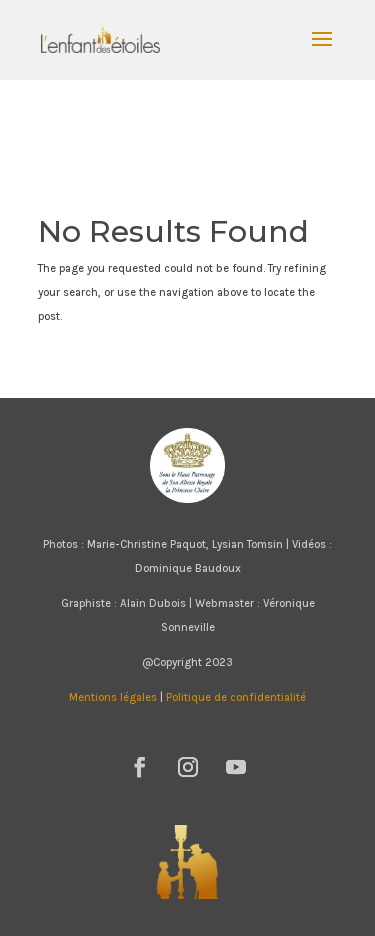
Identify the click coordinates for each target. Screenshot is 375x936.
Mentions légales (113, 697)
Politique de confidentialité (236, 697)
